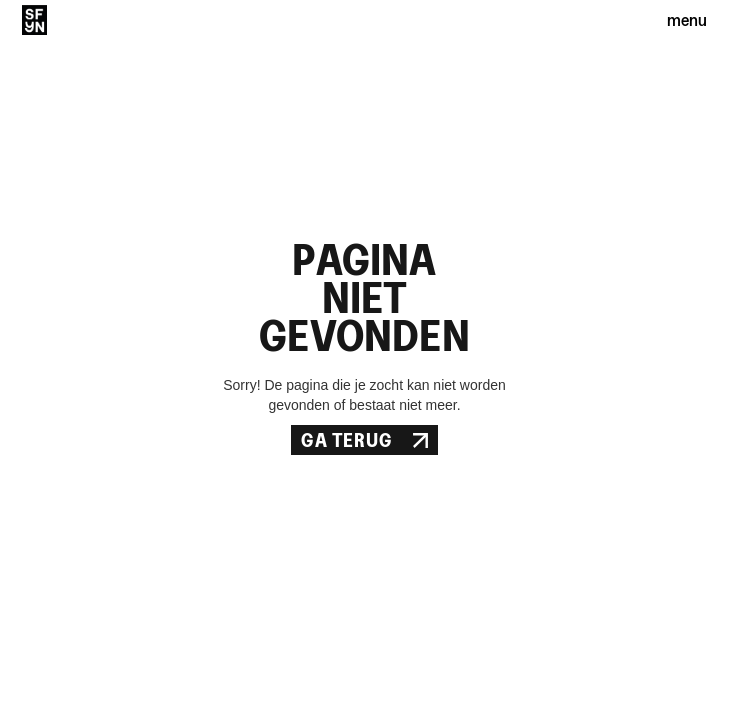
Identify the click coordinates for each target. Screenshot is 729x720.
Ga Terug (364, 440)
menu (687, 19)
